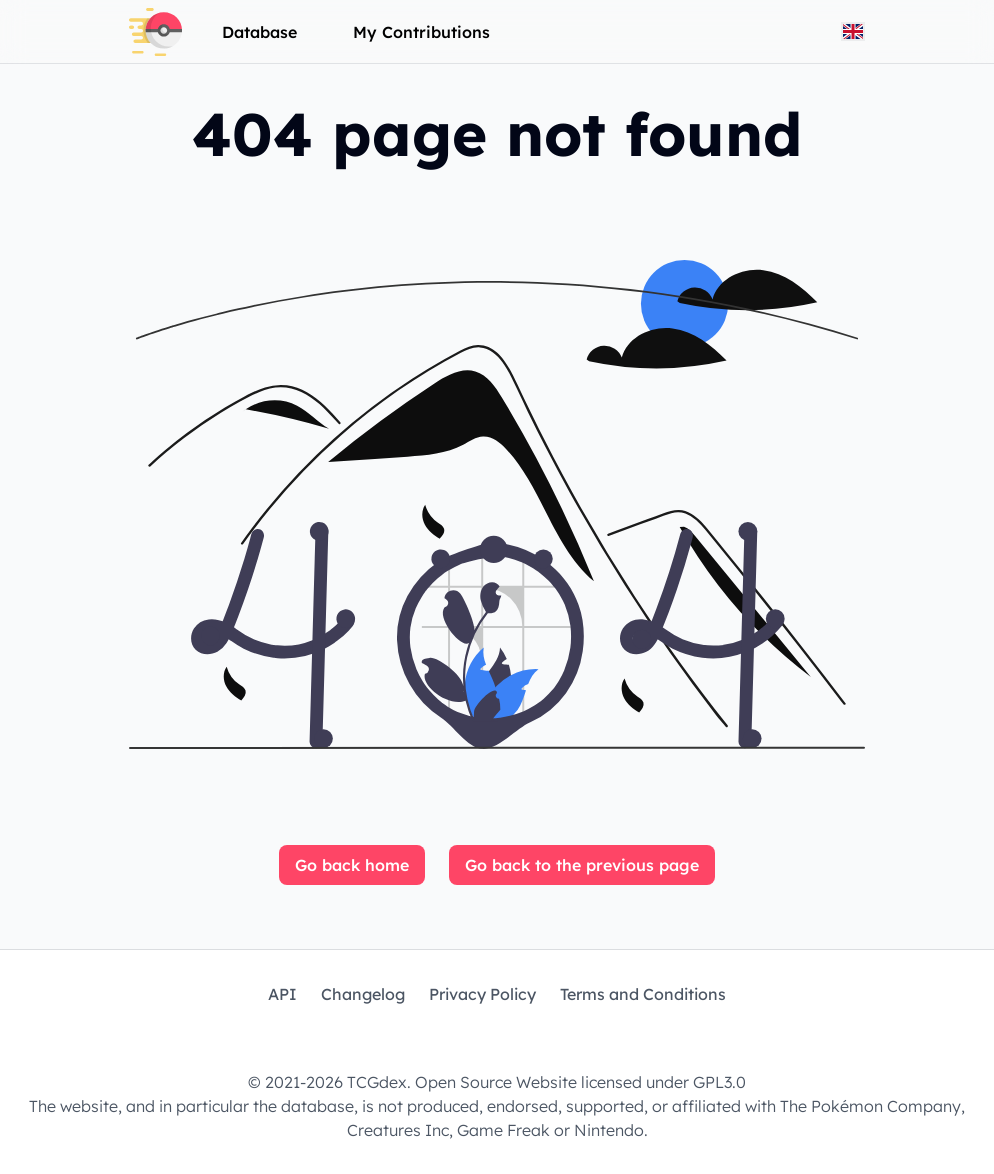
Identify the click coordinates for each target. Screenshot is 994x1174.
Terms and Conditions (643, 994)
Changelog (363, 994)
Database (259, 32)
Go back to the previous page (582, 865)
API (282, 994)
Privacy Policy (482, 994)
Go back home (352, 865)
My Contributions (421, 32)
